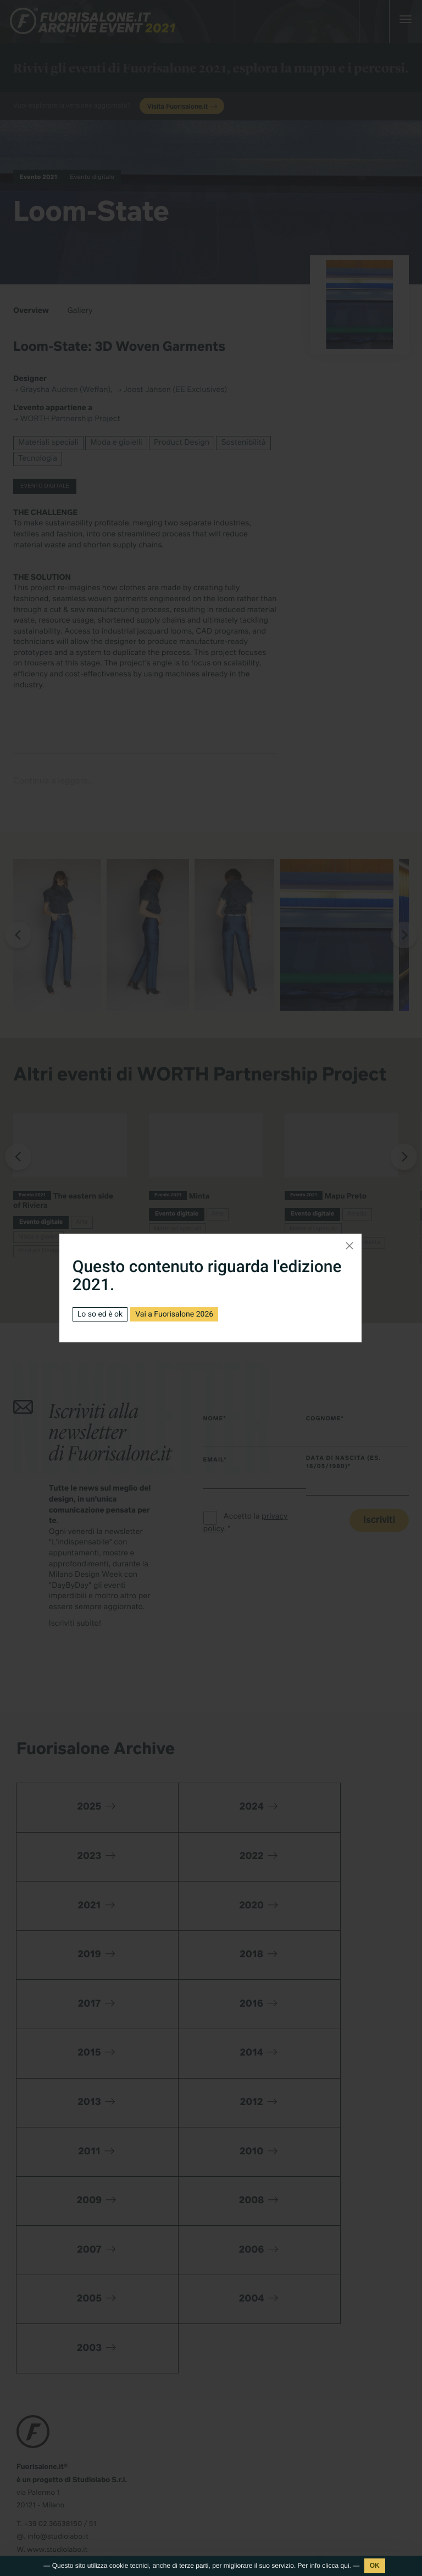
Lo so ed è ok (100, 1314)
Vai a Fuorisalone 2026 (174, 1314)
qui (345, 2565)
